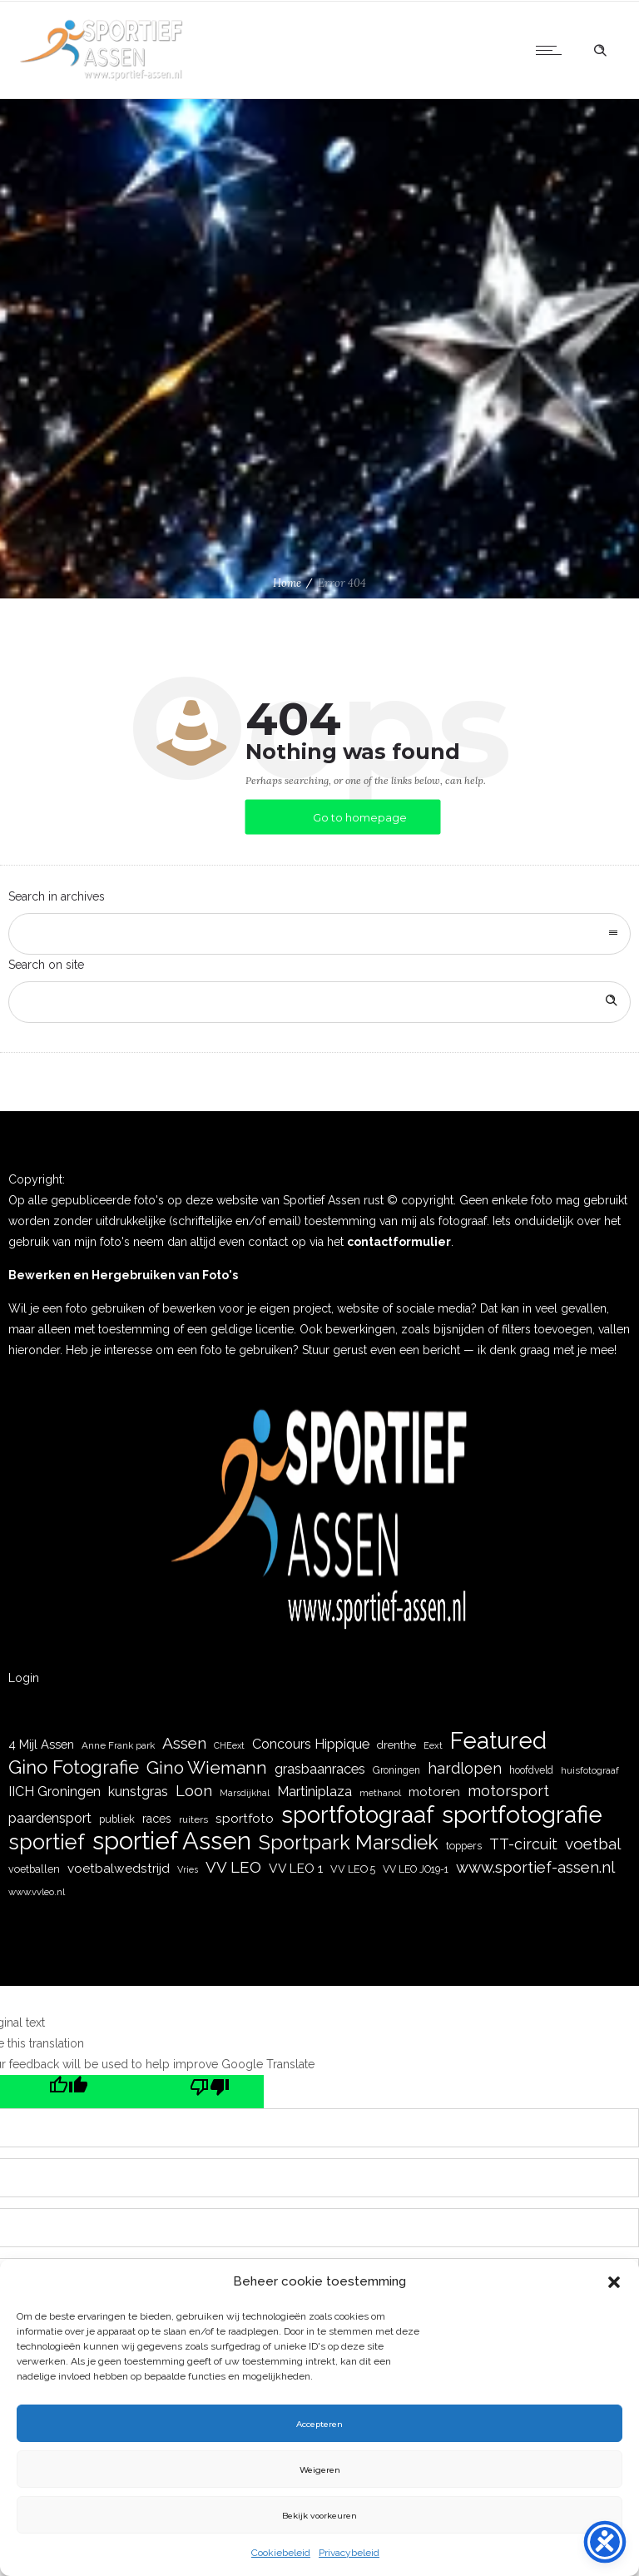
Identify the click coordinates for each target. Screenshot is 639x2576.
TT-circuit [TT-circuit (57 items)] (523, 1844)
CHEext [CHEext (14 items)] (229, 1745)
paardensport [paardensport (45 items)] (50, 1817)
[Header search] (600, 51)
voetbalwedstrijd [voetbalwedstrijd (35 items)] (118, 1868)
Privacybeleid (349, 2553)
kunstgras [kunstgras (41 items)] (138, 1791)
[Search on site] (319, 1002)
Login (23, 1678)
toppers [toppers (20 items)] (464, 1845)
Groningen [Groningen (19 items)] (396, 1770)
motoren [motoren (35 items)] (434, 1791)
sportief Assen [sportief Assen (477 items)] (171, 1840)
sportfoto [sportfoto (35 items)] (244, 1818)
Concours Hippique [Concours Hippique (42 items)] (310, 1744)
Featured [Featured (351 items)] (498, 1740)
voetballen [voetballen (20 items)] (34, 1869)
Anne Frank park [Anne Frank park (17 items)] (118, 1745)
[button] (614, 2282)
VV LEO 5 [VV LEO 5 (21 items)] (352, 1869)
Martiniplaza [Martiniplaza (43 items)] (314, 1791)
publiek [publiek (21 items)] (117, 1819)
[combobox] (319, 934)
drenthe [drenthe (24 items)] (396, 1744)
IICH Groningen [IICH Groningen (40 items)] (54, 1791)
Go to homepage (360, 817)
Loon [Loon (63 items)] (194, 1790)
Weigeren (320, 2469)
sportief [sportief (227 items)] (46, 1842)
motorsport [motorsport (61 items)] (508, 1790)
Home (287, 583)
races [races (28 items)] (156, 1818)
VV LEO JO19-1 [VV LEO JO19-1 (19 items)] (415, 1869)
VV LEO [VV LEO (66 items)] (233, 1867)
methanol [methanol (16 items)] (380, 1793)
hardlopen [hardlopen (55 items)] (465, 1768)
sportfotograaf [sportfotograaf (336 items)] (357, 1814)
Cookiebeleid (280, 2553)
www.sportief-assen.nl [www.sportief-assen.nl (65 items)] (535, 1867)
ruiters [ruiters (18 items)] (193, 1819)
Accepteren (320, 2423)
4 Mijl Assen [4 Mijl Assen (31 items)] (41, 1744)
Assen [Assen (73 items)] (184, 1743)
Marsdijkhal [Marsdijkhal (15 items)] (245, 1793)
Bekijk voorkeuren (319, 2514)
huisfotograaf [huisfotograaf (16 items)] (590, 1770)
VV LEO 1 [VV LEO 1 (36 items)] (296, 1868)
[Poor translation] (193, 2091)
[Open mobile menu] (552, 50)
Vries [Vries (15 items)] (187, 1869)
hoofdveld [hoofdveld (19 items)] (531, 1770)
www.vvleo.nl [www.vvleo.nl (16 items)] (36, 1892)
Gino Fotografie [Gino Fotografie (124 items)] (73, 1767)
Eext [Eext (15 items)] (433, 1745)
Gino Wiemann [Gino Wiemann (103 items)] (206, 1767)
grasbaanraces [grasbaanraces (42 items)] (320, 1769)
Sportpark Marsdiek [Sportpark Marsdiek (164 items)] (348, 1843)
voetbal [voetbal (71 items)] (593, 1843)
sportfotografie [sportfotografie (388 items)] (522, 1814)
